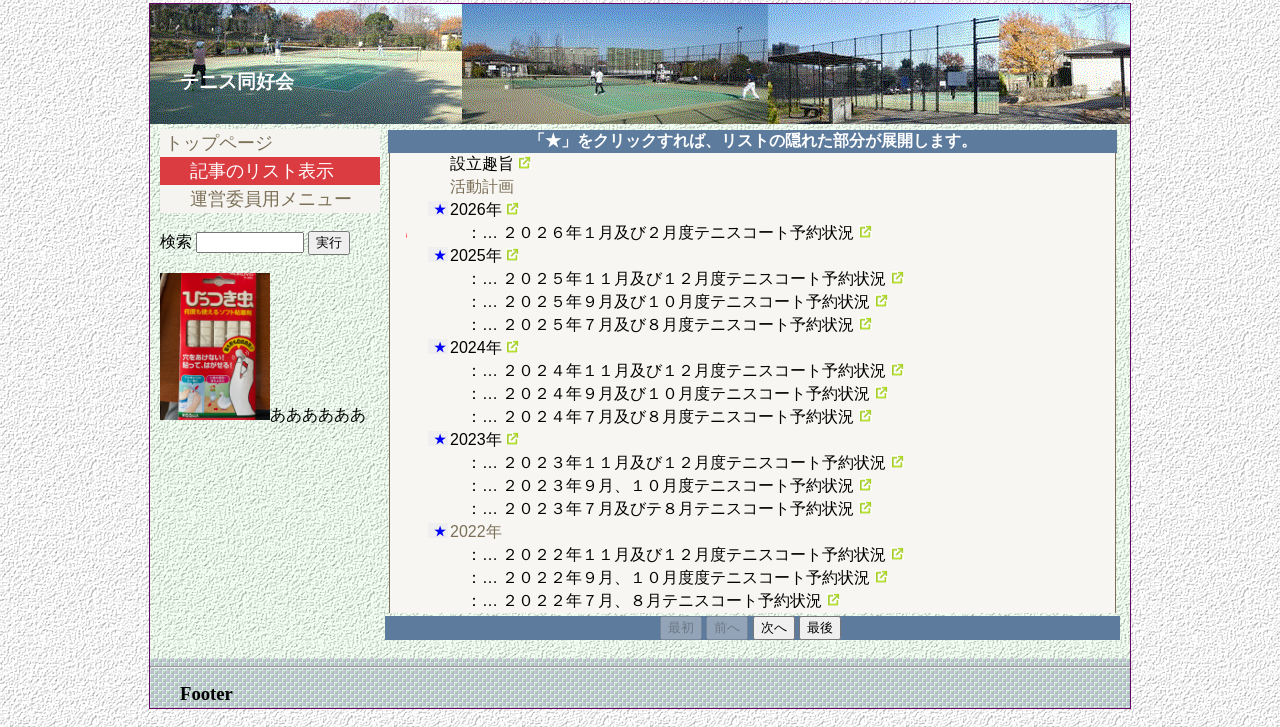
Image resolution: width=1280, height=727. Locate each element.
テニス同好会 (239, 81)
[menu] (287, 171)
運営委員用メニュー (271, 199)
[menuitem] (287, 143)
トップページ (219, 143)
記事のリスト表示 (262, 171)
